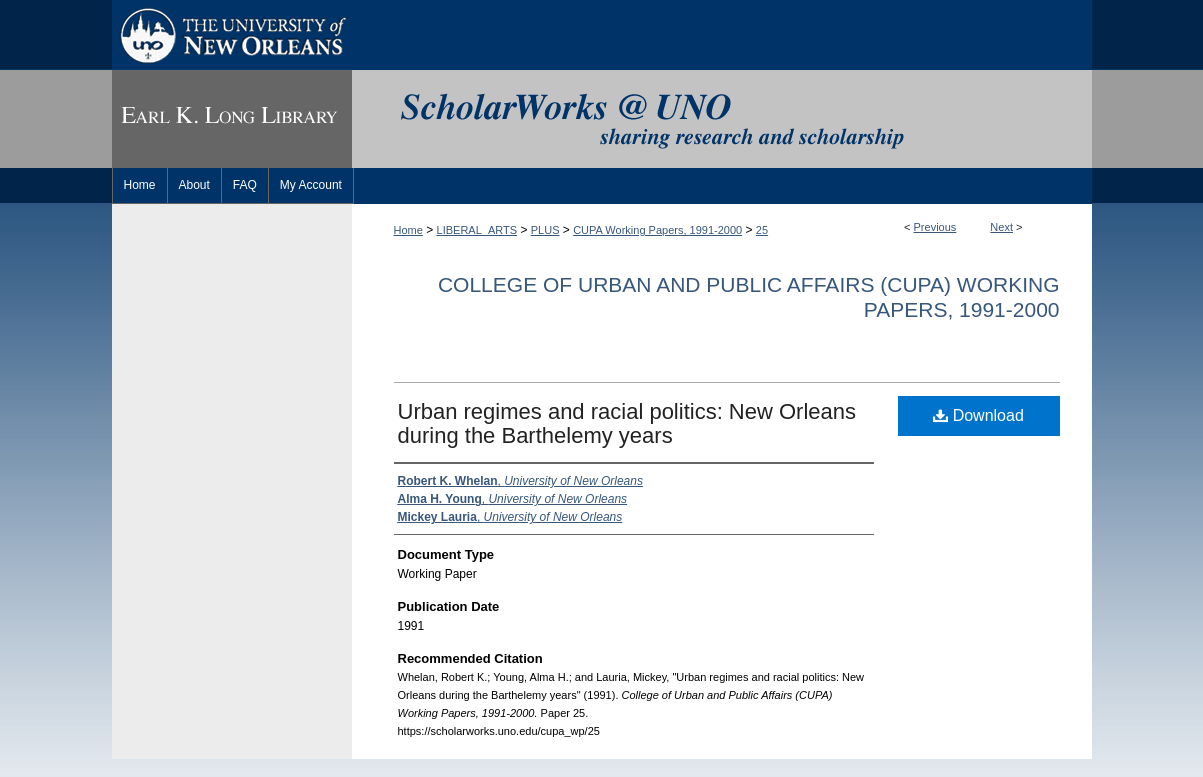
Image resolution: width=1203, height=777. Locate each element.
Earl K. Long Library (232, 119)
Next (1001, 227)
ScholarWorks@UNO (722, 119)
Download (978, 415)
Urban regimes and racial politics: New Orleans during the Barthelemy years (627, 423)
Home (408, 230)
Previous (935, 227)
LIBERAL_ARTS (477, 230)
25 (762, 230)
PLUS (545, 230)
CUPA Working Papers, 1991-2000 (657, 230)
